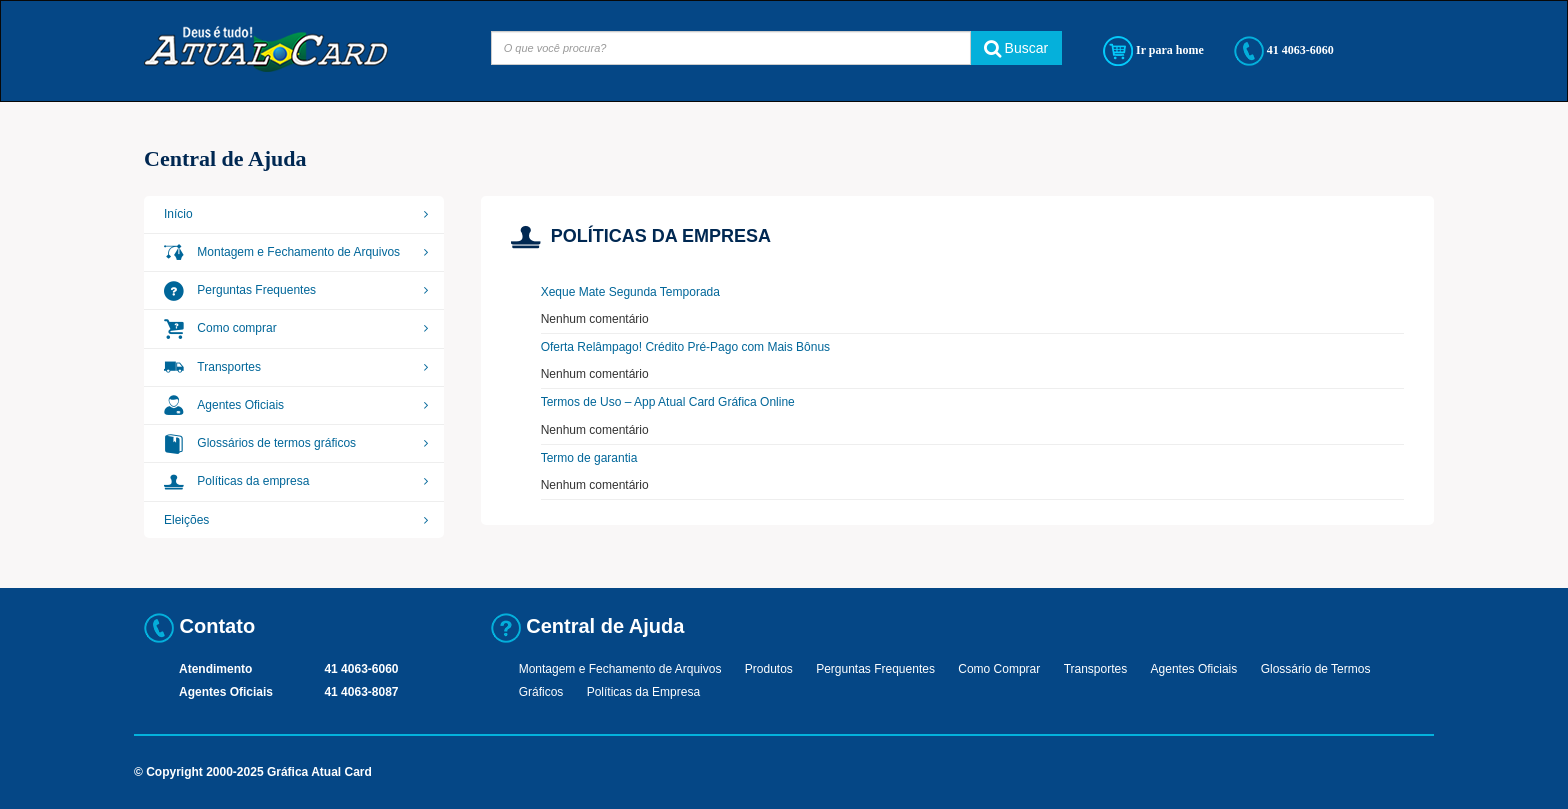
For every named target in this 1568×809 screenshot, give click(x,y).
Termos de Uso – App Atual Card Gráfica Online (668, 402)
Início (178, 214)
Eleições (186, 520)
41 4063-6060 (1284, 51)
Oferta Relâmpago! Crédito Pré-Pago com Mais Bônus (685, 347)
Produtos (769, 669)
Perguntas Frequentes (240, 290)
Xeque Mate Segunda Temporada (630, 292)
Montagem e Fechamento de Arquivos (282, 252)
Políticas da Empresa (643, 692)
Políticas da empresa (236, 481)
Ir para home (1153, 51)
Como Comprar (999, 669)
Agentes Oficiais (224, 405)
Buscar (1016, 48)
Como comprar (220, 328)
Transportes (212, 367)
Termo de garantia (589, 458)
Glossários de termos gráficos (260, 443)
